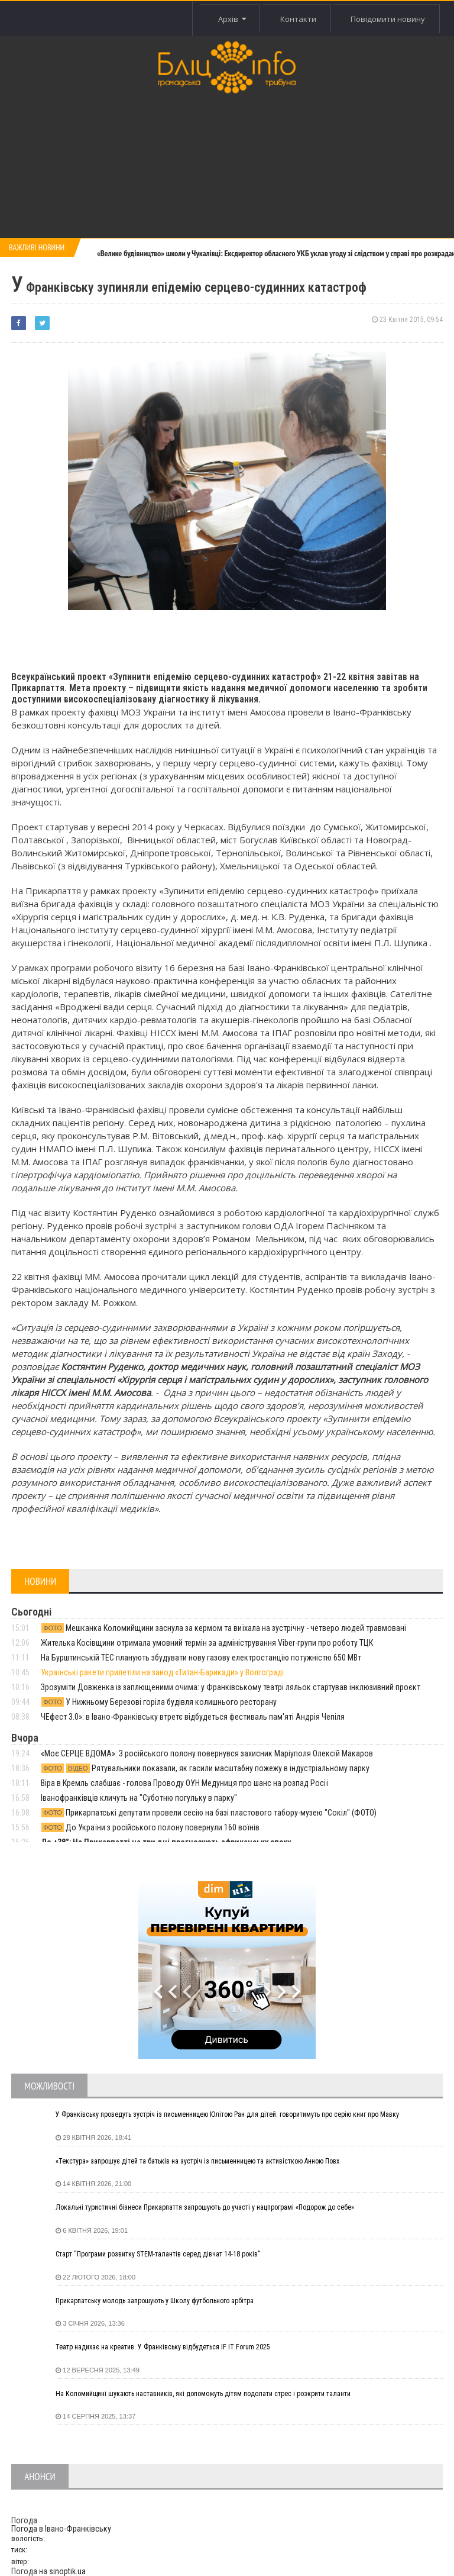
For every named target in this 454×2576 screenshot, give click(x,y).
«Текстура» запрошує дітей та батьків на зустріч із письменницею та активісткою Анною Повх (197, 2161)
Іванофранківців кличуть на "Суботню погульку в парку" (139, 1798)
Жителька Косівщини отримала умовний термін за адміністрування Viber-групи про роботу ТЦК (207, 1643)
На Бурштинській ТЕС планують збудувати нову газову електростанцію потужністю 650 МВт (201, 1657)
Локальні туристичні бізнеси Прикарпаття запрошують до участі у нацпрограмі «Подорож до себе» (205, 2207)
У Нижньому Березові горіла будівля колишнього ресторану (159, 1702)
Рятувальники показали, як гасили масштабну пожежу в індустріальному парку (205, 1768)
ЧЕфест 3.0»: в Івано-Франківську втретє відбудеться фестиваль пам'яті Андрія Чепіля (193, 1716)
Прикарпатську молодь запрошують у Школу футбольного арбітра (155, 2301)
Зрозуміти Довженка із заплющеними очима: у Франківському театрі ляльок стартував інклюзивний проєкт (230, 1687)
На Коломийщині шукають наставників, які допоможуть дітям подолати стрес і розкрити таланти (203, 2394)
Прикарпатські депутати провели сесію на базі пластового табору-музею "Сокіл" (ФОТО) (209, 1812)
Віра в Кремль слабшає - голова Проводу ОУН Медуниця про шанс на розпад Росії (184, 1783)
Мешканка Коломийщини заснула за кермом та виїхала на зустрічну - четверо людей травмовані (223, 1628)
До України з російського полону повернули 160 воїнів (150, 1827)
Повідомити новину (388, 19)
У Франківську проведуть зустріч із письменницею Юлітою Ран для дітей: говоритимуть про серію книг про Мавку (227, 2114)
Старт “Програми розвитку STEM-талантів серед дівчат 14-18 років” (158, 2254)
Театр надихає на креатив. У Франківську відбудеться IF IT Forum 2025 (163, 2347)
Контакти (297, 19)
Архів (230, 18)
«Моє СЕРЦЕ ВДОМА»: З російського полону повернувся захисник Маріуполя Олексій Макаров (207, 1753)
